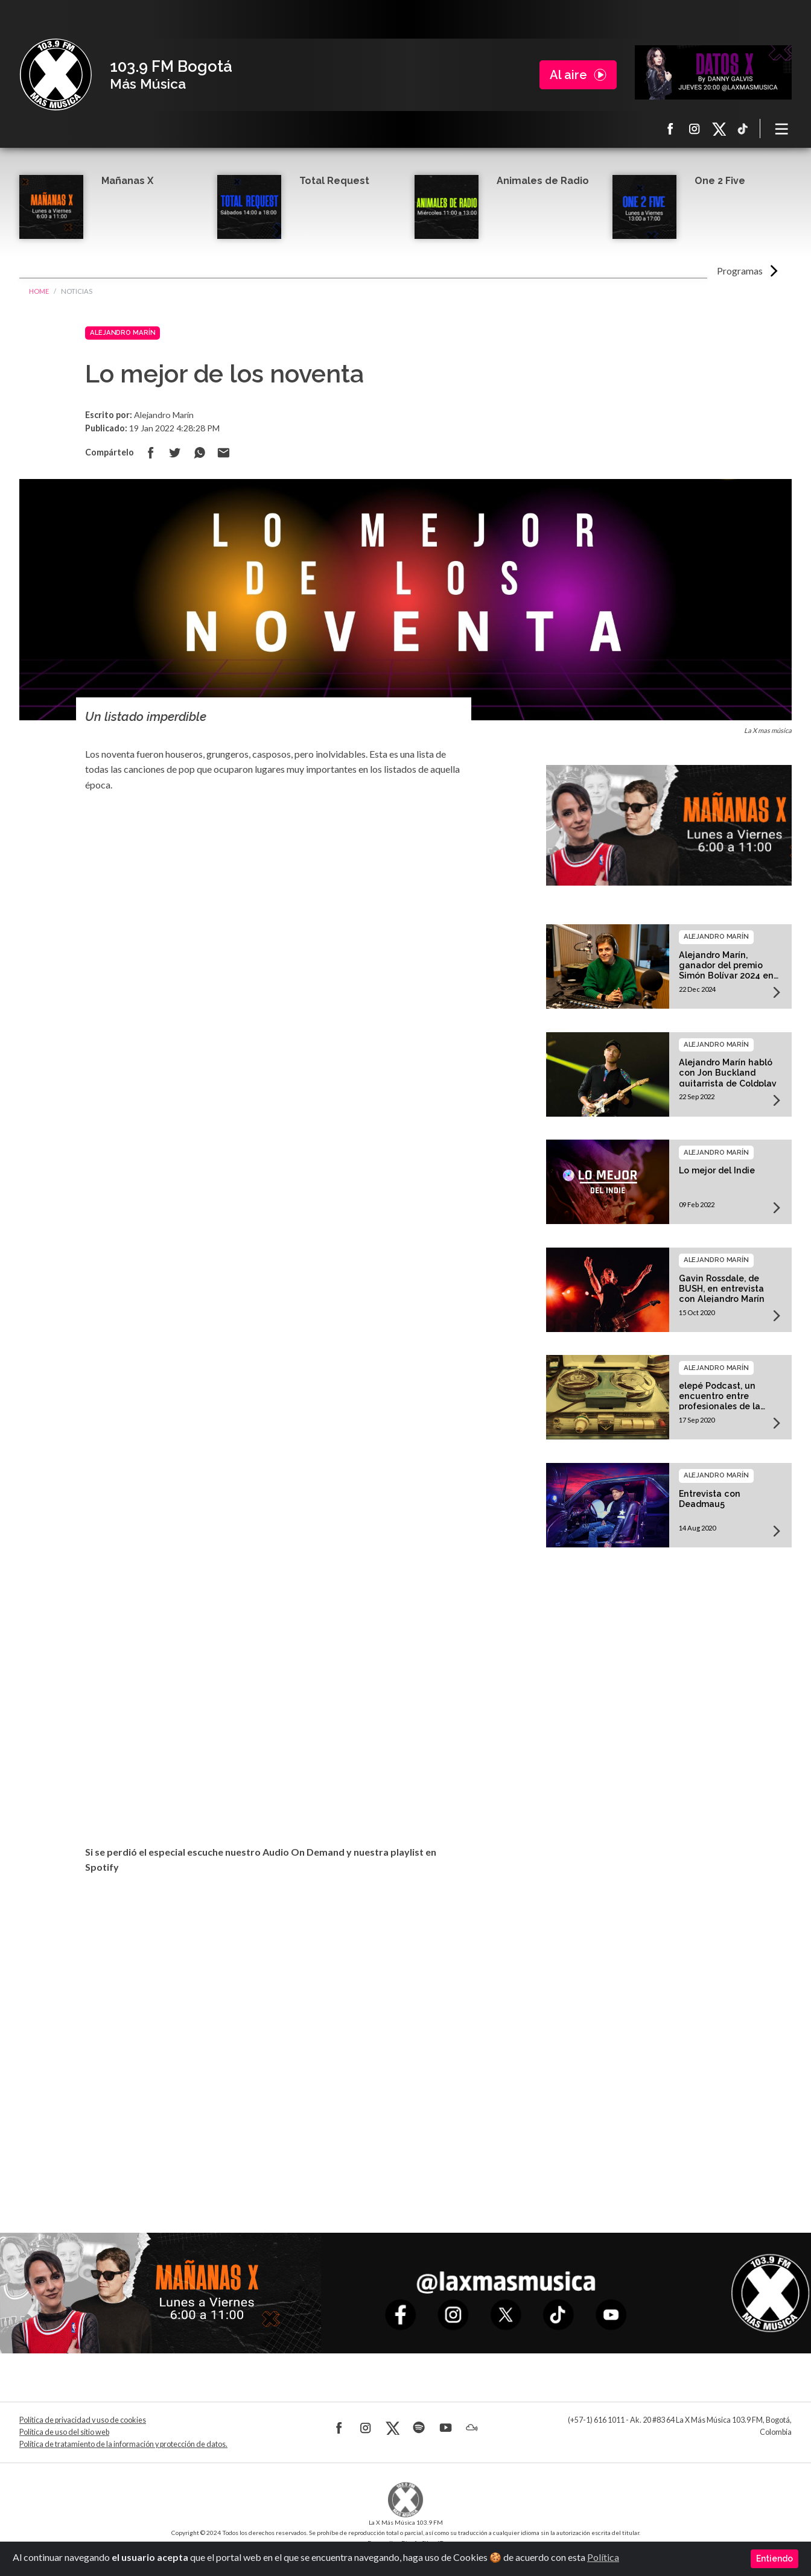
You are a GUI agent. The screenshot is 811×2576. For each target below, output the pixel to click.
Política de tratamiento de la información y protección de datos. (123, 2444)
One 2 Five (720, 180)
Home (39, 291)
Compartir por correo (223, 452)
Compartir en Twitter (175, 452)
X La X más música (718, 128)
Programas (740, 270)
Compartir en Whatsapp (199, 452)
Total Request (334, 180)
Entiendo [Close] (774, 2558)
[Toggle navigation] (782, 128)
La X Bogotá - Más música (55, 75)
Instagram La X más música (694, 128)
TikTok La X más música (743, 128)
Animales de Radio (543, 180)
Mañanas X (127, 180)
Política (603, 2557)
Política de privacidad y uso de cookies (82, 2420)
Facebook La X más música (670, 128)
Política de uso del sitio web (64, 2432)
